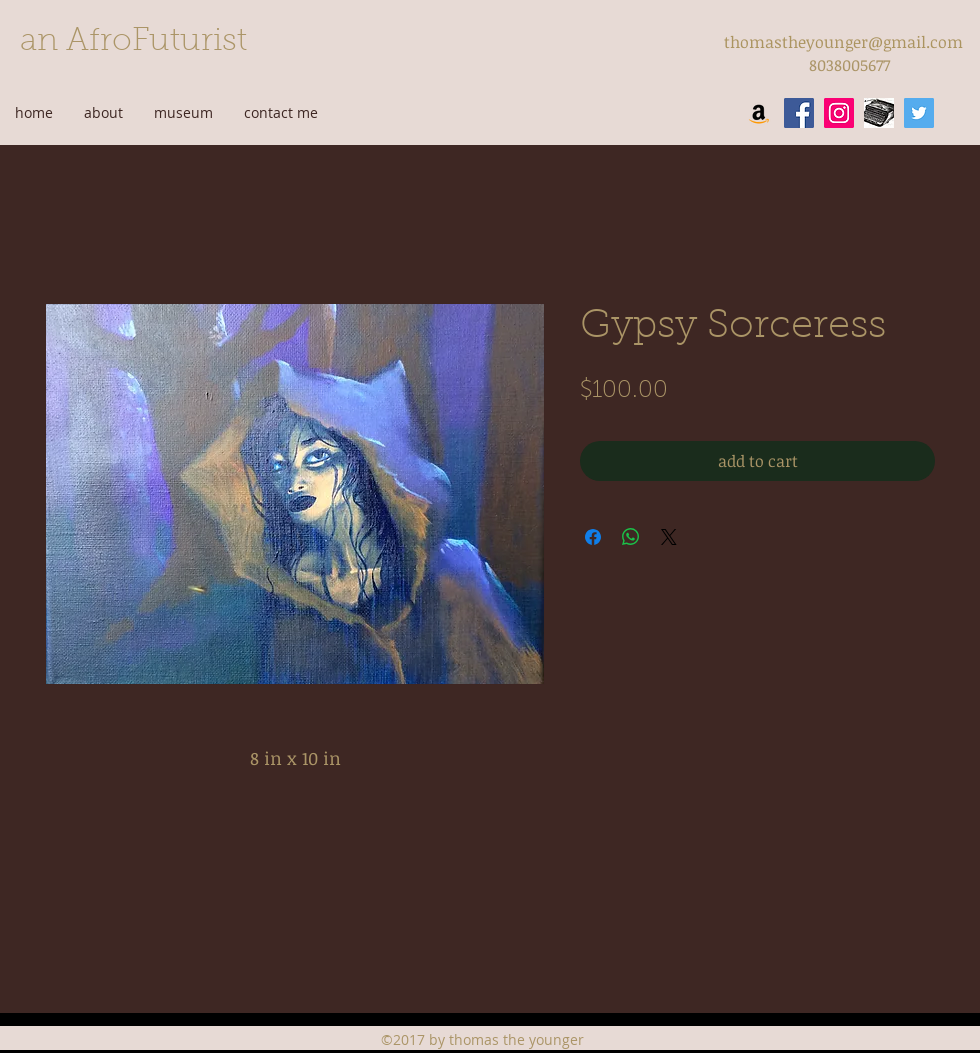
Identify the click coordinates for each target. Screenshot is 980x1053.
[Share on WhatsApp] (631, 537)
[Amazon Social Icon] (759, 113)
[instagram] (839, 113)
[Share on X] (669, 537)
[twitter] (919, 113)
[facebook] (799, 113)
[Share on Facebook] (593, 537)
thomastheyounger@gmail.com (843, 42)
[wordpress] (879, 113)
